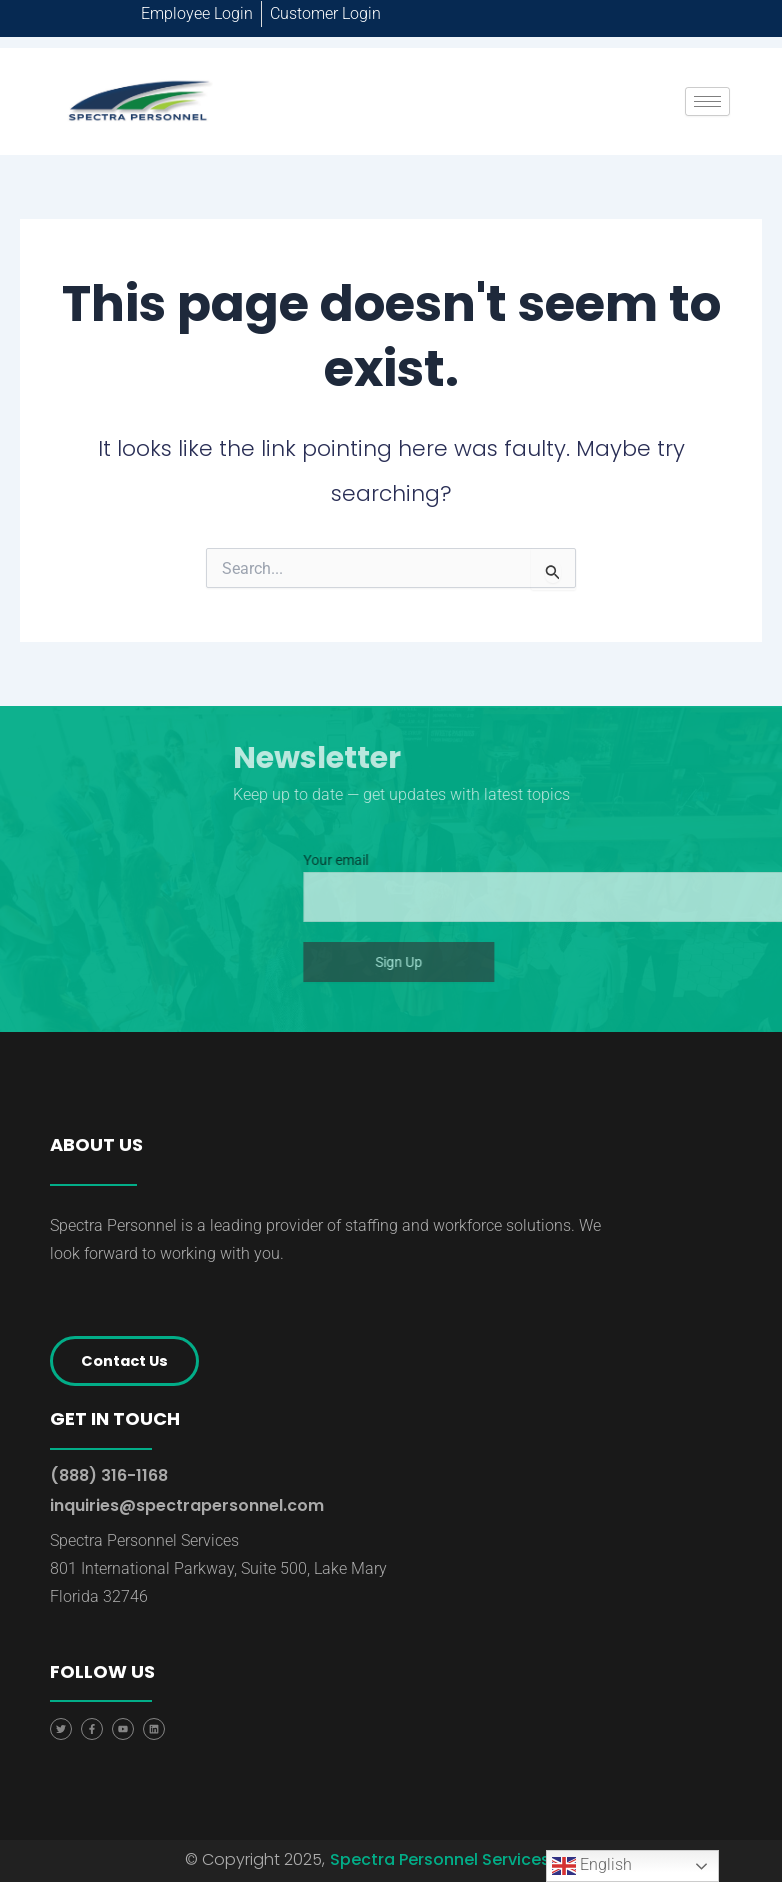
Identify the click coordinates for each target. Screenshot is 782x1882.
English (592, 1866)
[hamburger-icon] (707, 101)
